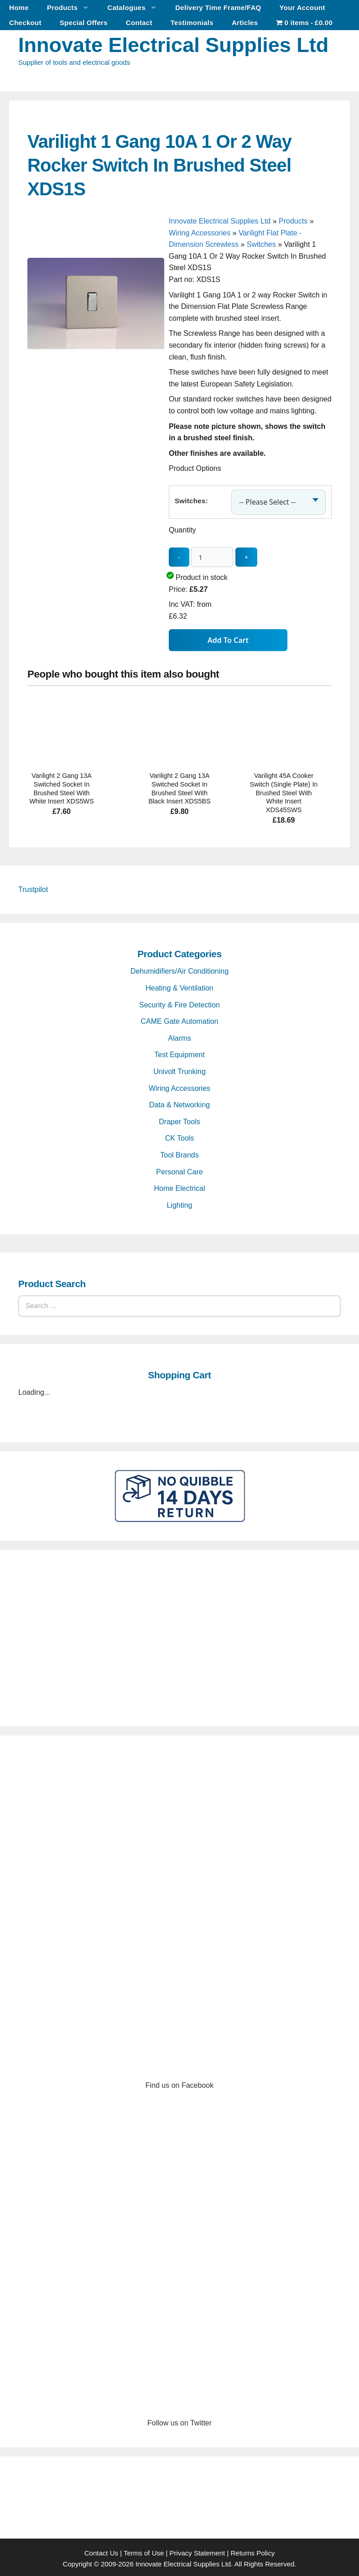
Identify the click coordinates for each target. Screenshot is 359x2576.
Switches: (191, 499)
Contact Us (101, 2550)
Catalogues (136, 7)
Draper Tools (179, 1119)
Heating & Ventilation (179, 985)
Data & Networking (179, 1102)
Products (72, 7)
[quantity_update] (212, 554)
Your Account (302, 7)
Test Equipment (179, 1052)
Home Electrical (179, 1185)
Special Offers (84, 22)
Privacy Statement (197, 2550)
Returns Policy (253, 2550)
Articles (245, 22)
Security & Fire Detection (179, 1002)
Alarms (179, 1035)
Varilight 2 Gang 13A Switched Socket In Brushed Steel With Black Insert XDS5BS (180, 785)
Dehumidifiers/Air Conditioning (179, 968)
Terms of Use (144, 2550)
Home (19, 7)
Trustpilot (33, 887)
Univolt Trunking (179, 1069)
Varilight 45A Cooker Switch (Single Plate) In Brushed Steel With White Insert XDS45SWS (284, 790)
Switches (261, 244)
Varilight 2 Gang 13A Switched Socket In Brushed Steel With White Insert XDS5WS (61, 785)
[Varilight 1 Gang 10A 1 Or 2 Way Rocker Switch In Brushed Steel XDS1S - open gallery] (95, 392)
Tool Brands (179, 1152)
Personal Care (179, 1169)
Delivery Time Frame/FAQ (218, 7)
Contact (139, 22)
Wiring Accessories (199, 233)
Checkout (25, 22)
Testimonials (192, 22)
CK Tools (179, 1135)
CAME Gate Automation (180, 1018)
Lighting (179, 1202)
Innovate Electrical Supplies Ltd (173, 45)
